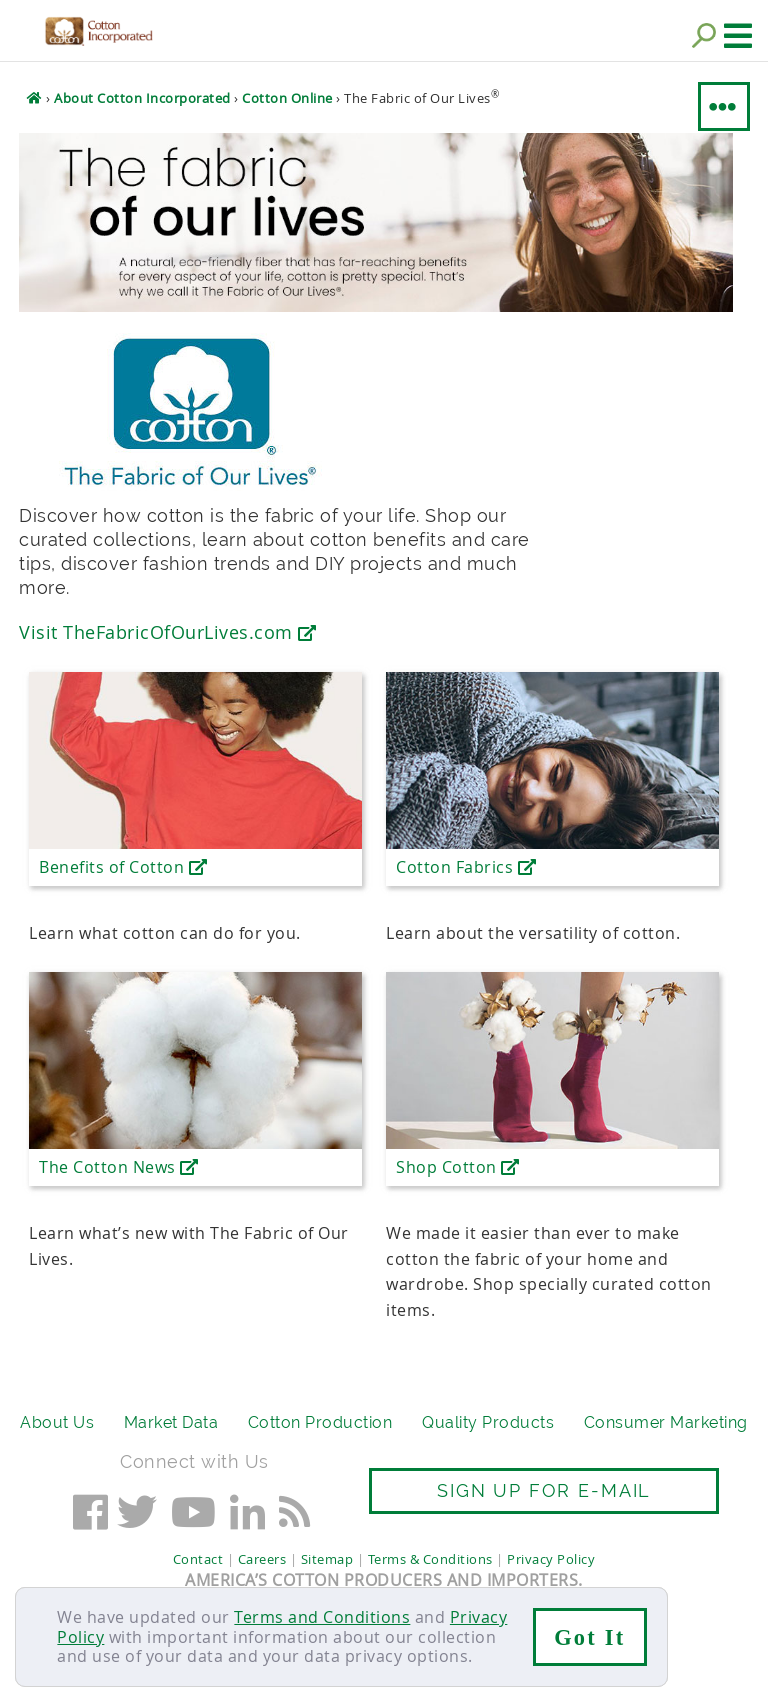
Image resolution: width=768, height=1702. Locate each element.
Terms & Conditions (430, 1559)
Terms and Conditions (322, 1617)
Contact (198, 1559)
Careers (262, 1559)
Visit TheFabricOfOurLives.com (168, 632)
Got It (589, 1637)
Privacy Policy (551, 1559)
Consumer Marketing (666, 1422)
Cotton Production (320, 1422)
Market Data (171, 1422)
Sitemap (327, 1559)
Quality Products (488, 1422)
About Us (57, 1422)
